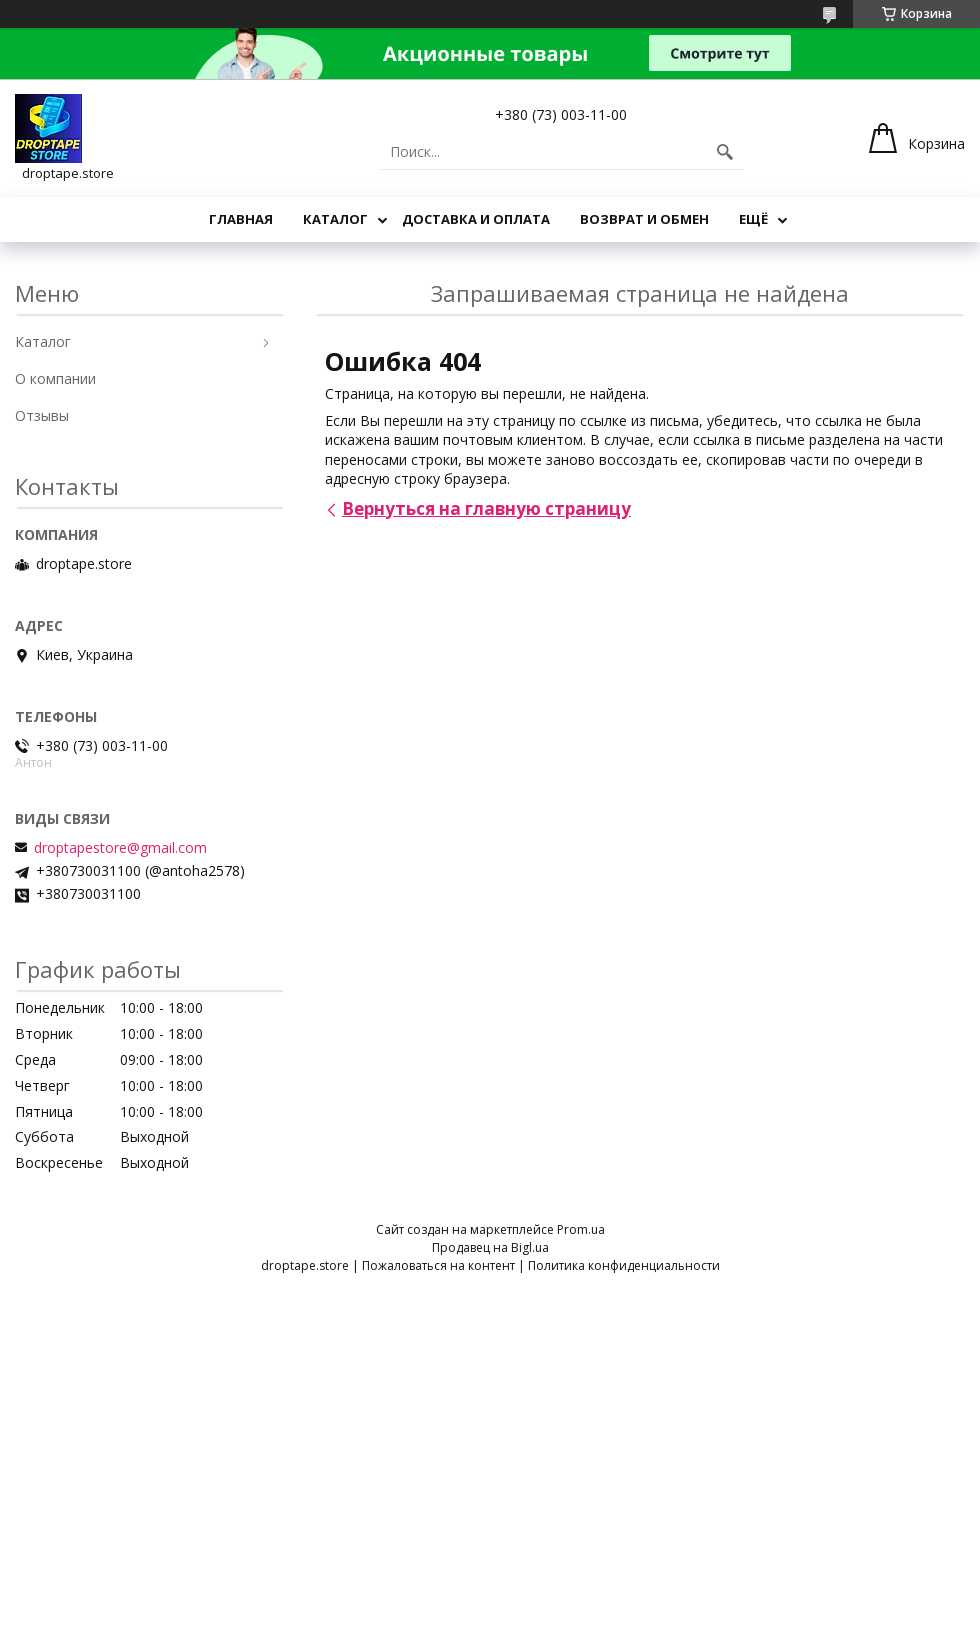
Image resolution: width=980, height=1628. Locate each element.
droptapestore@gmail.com (120, 848)
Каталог (335, 219)
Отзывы (42, 415)
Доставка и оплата (476, 219)
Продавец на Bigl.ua (490, 1247)
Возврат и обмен (644, 219)
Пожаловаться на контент (438, 1265)
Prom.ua (581, 1229)
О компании (55, 378)
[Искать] (725, 152)
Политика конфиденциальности (624, 1265)
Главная (241, 219)
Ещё (753, 219)
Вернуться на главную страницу (486, 508)
